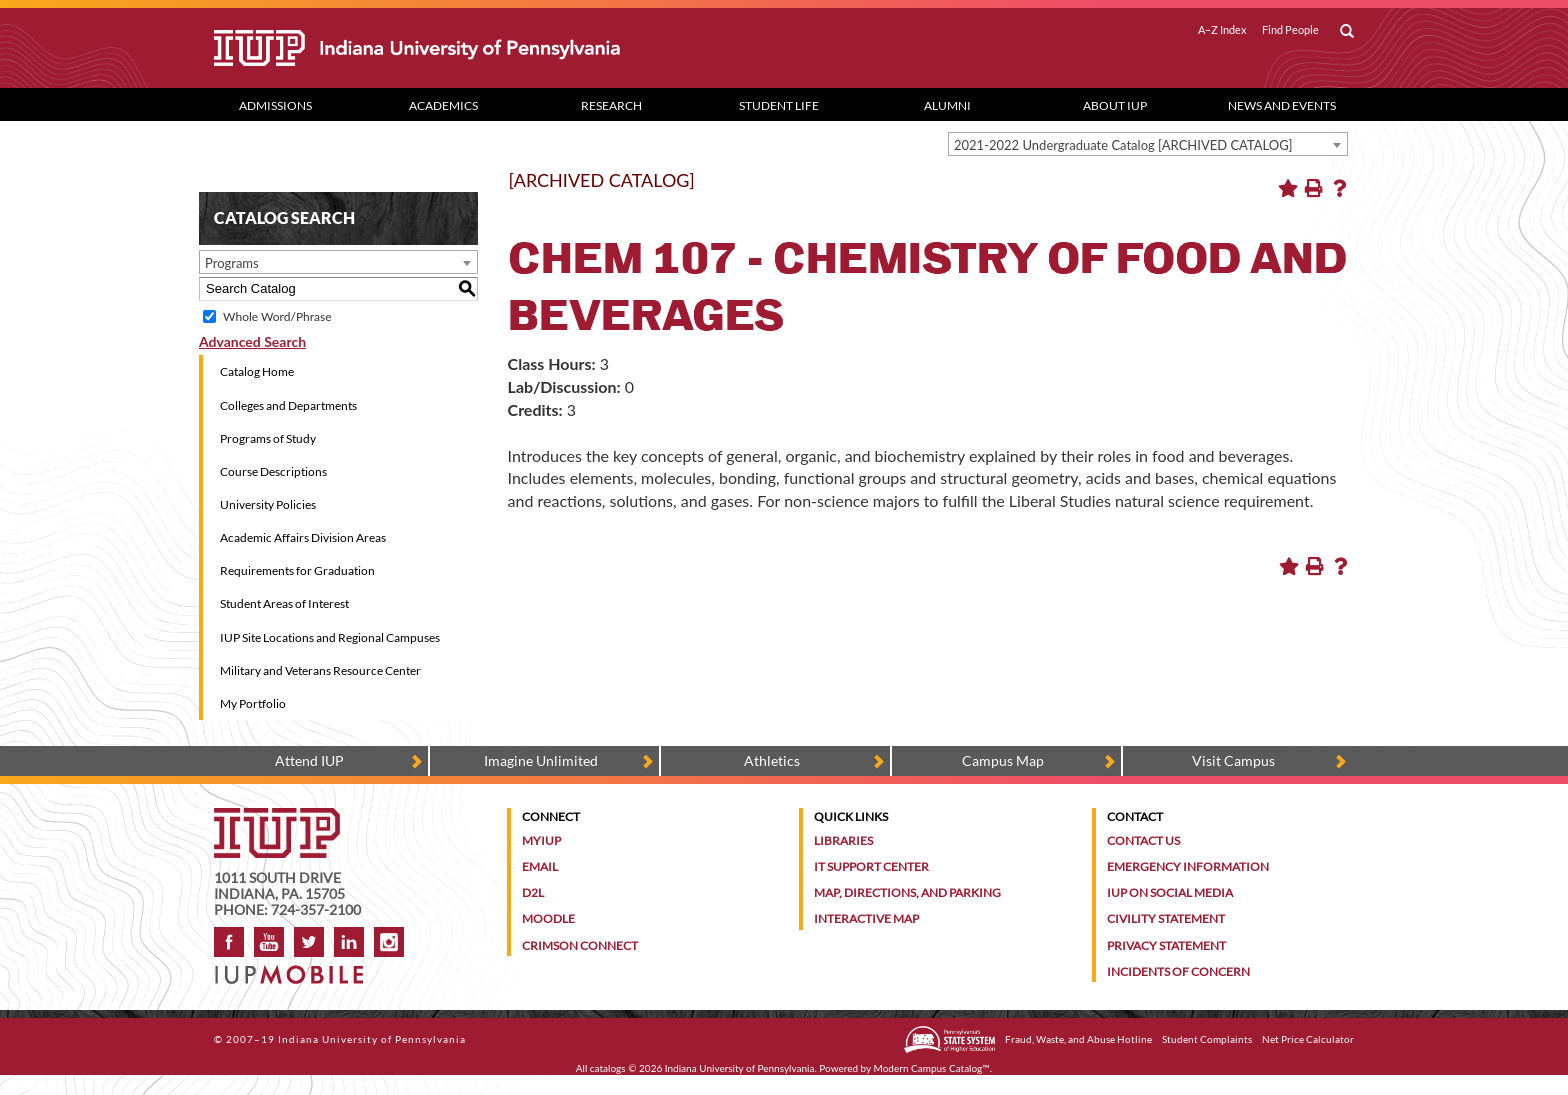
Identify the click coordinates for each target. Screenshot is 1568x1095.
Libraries (843, 840)
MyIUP (541, 840)
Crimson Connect (580, 945)
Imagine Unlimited (541, 760)
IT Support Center (871, 866)
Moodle (548, 918)
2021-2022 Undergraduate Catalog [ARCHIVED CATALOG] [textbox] (1123, 145)
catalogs (608, 1068)
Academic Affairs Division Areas (303, 537)
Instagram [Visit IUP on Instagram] (389, 942)
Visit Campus (1233, 760)
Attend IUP (309, 760)
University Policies (268, 504)
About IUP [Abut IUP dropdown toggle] (1115, 105)
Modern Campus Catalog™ (932, 1068)
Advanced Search (252, 341)
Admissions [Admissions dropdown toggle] (275, 105)
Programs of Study (268, 438)
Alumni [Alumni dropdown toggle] (947, 105)
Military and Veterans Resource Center (320, 670)
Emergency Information (1188, 866)
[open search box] (1347, 32)
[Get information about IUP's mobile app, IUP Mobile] (295, 968)
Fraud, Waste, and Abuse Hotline (1078, 1039)
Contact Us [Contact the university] (1143, 840)
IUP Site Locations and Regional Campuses (330, 637)
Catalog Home (257, 371)
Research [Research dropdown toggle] (611, 105)
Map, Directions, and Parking (907, 892)
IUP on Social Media (1170, 892)
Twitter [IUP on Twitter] (309, 942)
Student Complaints (1207, 1039)
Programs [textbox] (232, 263)
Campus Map (1003, 760)
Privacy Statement (1166, 945)
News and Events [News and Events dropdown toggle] (1282, 105)
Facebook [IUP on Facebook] (229, 942)
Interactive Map (866, 918)
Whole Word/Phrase (277, 316)
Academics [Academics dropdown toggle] (443, 105)
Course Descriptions (273, 471)
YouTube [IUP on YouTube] (269, 942)
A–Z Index (1222, 30)
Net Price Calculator (1308, 1039)
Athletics (772, 760)
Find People (1290, 30)
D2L (533, 892)
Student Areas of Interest (284, 603)
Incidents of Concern (1178, 971)
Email (540, 866)
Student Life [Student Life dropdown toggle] (779, 105)
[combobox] (1148, 144)
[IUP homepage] (277, 817)
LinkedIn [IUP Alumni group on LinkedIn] (349, 942)
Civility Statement (1166, 918)
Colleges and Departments (288, 405)
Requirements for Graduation (297, 570)
